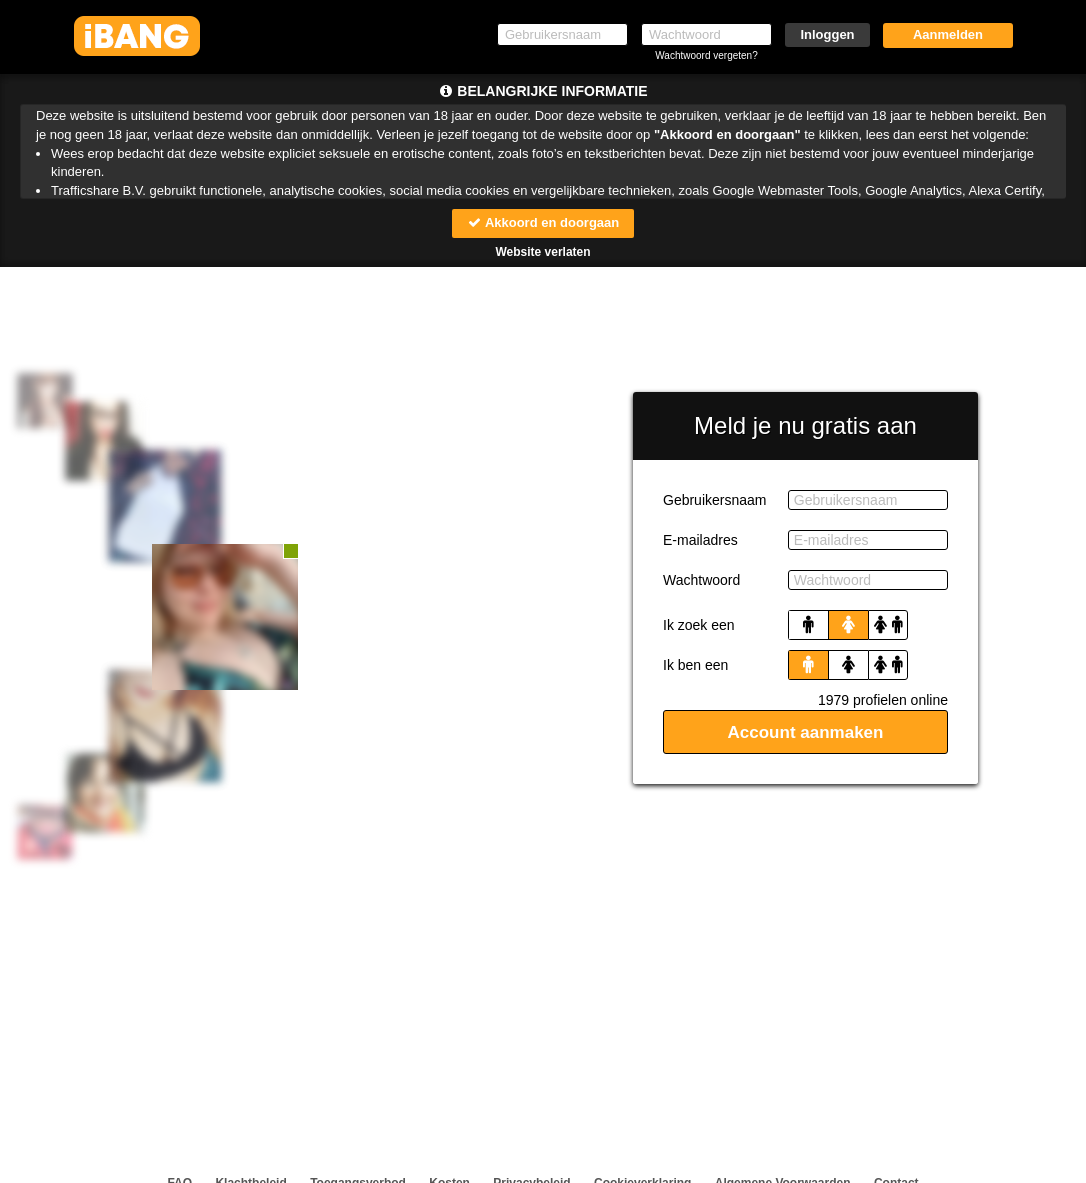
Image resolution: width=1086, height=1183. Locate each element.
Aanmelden (948, 34)
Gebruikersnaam (715, 500)
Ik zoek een (699, 625)
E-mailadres (700, 540)
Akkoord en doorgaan (543, 222)
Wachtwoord (701, 580)
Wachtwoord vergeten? (706, 55)
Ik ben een (695, 665)
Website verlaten (542, 252)
